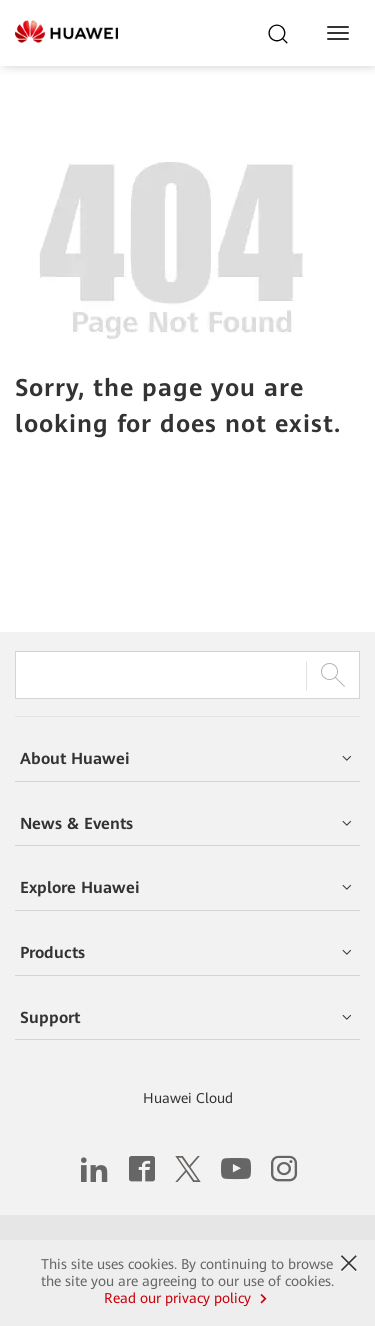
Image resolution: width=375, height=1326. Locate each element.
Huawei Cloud (188, 1098)
